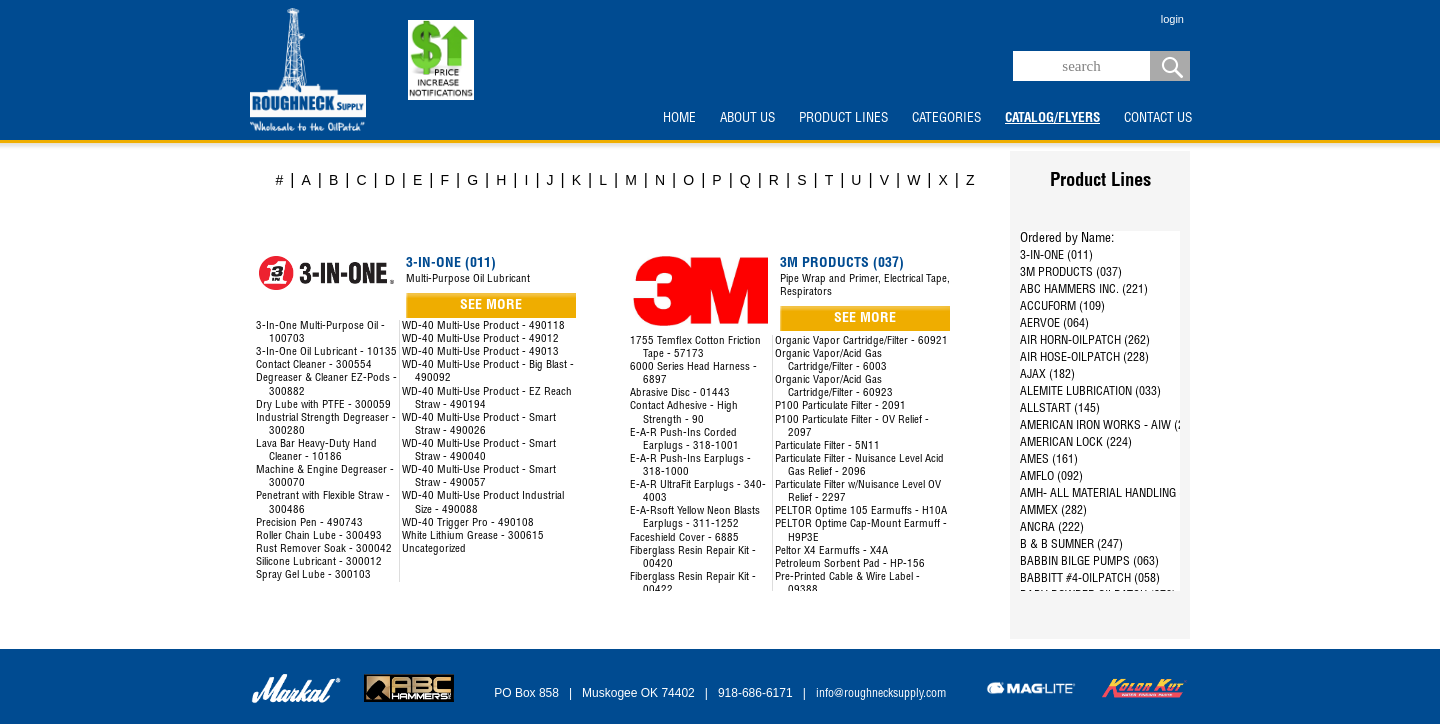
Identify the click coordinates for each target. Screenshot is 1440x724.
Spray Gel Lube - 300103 (313, 575)
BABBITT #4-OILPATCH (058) (1090, 579)
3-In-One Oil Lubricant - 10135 (326, 352)
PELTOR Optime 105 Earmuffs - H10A (861, 511)
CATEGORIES (946, 119)
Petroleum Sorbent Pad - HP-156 (850, 564)
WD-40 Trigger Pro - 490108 (468, 523)
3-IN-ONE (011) (1056, 256)
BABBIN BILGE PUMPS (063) (1089, 562)
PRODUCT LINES (843, 119)
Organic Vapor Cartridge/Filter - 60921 (861, 341)
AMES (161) (1049, 460)
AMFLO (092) (1051, 477)
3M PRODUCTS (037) (1071, 273)
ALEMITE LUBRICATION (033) (1090, 392)
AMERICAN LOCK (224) (1076, 443)
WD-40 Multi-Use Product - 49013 (480, 352)
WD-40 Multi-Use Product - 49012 (480, 339)
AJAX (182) (1047, 375)
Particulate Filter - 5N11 (827, 446)
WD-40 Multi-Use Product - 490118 (483, 326)
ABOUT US (747, 119)
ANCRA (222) (1052, 528)
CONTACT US (1158, 119)
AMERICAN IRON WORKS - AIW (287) (1110, 426)
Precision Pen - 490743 (309, 523)
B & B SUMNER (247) (1071, 545)
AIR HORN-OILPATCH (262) (1085, 341)
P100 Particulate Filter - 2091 (840, 406)
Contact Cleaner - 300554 (314, 365)
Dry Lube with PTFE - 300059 (323, 405)
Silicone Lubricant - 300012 (319, 562)
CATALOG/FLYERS (1052, 119)
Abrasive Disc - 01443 (680, 393)
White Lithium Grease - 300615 (473, 536)
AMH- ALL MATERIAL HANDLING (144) (1112, 494)
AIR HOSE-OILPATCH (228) (1084, 358)
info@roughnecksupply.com (881, 694)
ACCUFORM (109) (1062, 307)
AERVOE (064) (1054, 324)
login (1172, 19)
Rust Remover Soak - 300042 (324, 549)
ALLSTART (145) (1060, 409)
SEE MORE (491, 306)
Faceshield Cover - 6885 (684, 538)
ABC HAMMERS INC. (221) (1084, 290)
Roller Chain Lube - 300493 (319, 536)
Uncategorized (434, 549)
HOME (679, 119)
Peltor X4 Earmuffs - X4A (831, 551)
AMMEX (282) (1053, 511)
